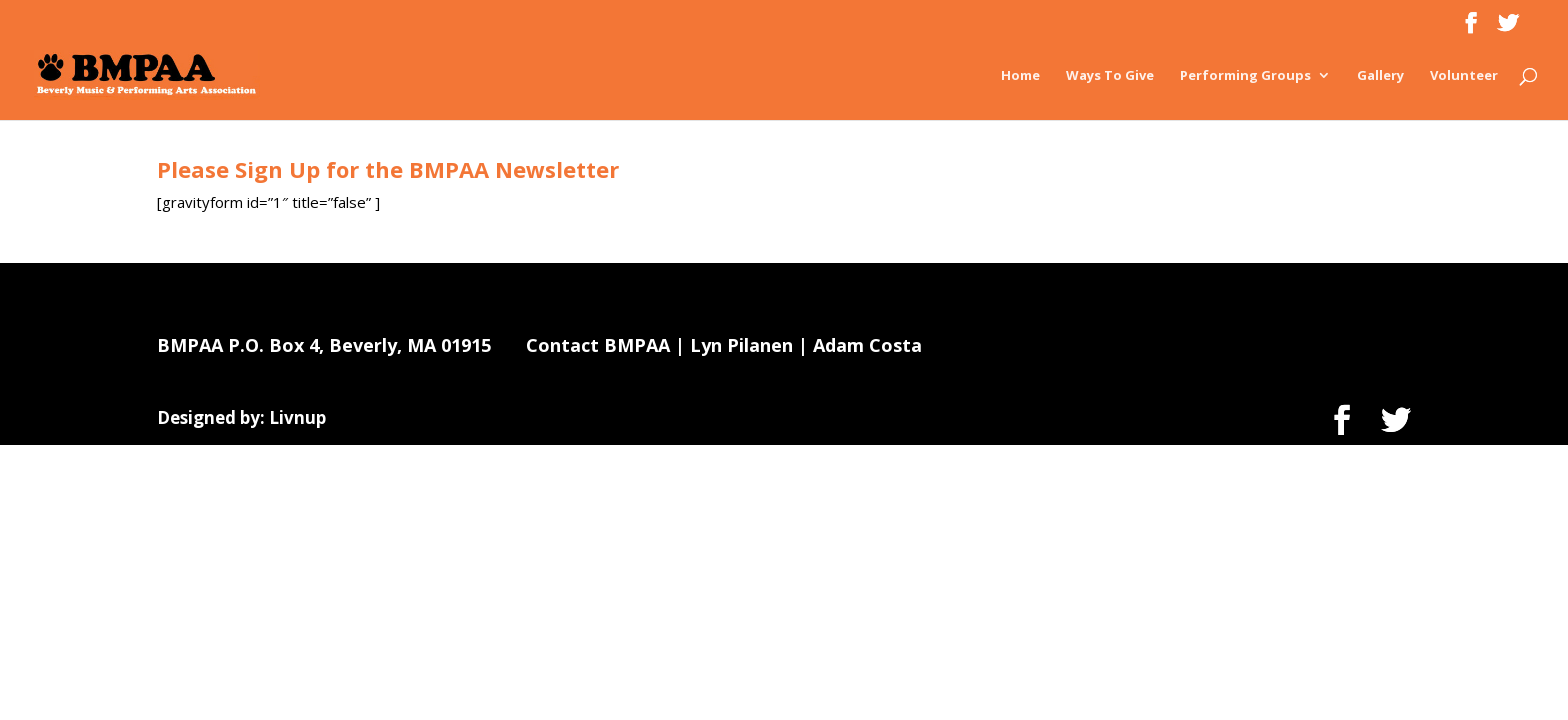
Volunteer (1464, 76)
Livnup (297, 417)
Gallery (1380, 76)
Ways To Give (1110, 76)
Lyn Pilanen (741, 345)
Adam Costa (867, 345)
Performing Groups (1245, 76)
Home (1020, 76)
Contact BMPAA (598, 345)
